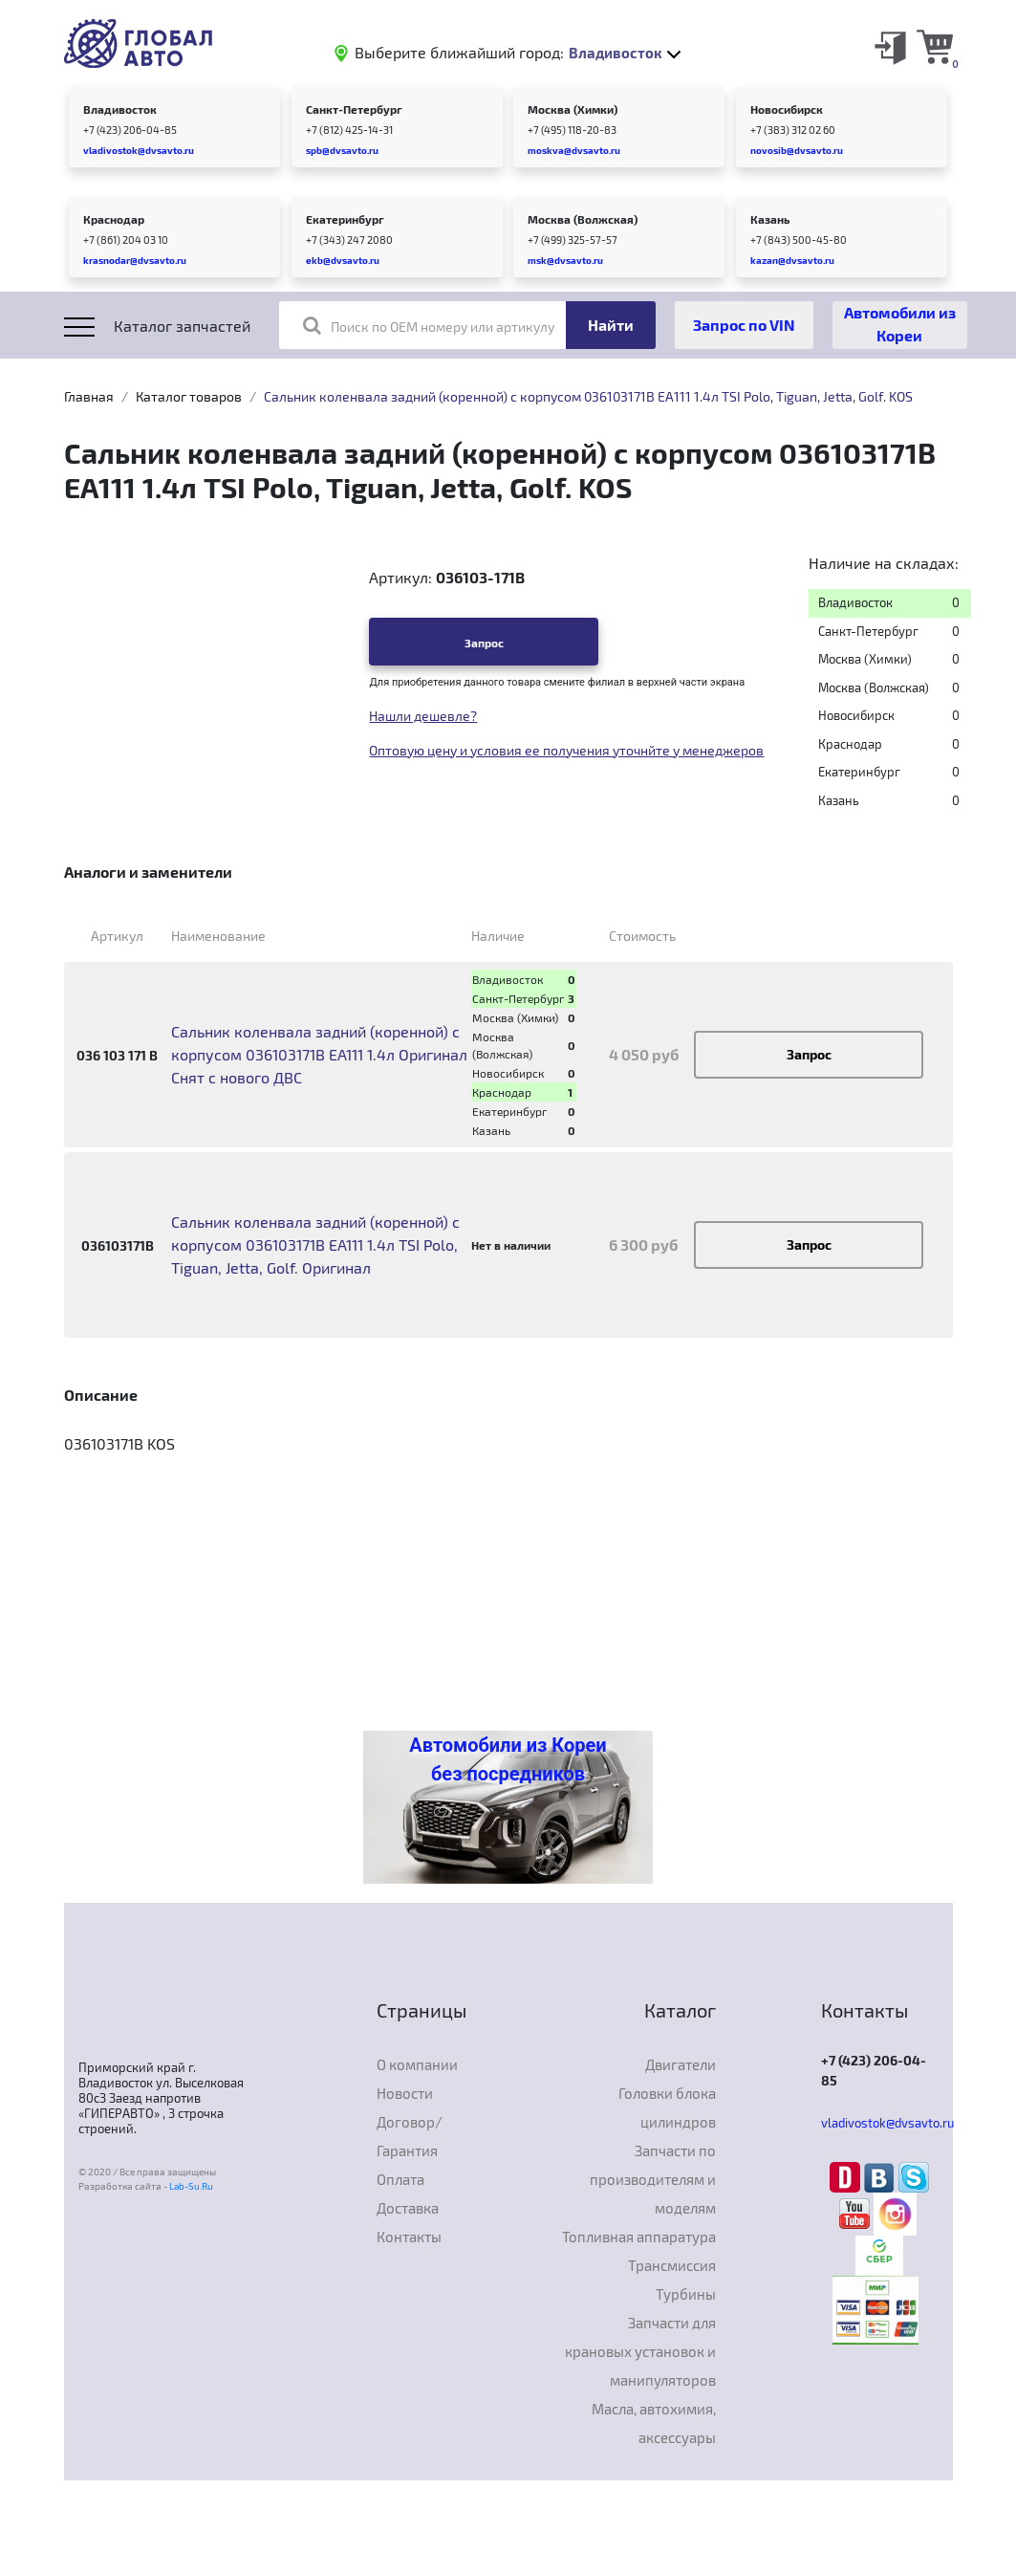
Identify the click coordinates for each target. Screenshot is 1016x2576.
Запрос (484, 642)
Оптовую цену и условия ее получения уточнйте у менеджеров (566, 750)
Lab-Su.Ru (191, 2186)
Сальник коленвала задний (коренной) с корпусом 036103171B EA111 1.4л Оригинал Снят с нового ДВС (319, 1054)
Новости (405, 2093)
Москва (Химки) (572, 109)
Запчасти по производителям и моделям (653, 2179)
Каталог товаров (189, 396)
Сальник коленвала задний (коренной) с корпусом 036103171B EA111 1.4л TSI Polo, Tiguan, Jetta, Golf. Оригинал (315, 1244)
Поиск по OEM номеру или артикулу (428, 325)
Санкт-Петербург (354, 109)
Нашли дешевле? (423, 716)
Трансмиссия (672, 2265)
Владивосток (120, 109)
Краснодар (113, 219)
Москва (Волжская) (583, 219)
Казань (769, 219)
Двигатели (680, 2064)
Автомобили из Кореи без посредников (507, 1759)
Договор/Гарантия (410, 2136)
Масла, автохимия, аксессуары (654, 2423)
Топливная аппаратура (639, 2236)
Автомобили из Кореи (900, 323)
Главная (89, 396)
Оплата (400, 2179)
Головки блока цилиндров (667, 2107)
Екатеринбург (345, 219)
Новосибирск (786, 109)
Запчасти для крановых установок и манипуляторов (640, 2351)
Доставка (408, 2207)
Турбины (686, 2294)
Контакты (409, 2236)
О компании (417, 2064)
